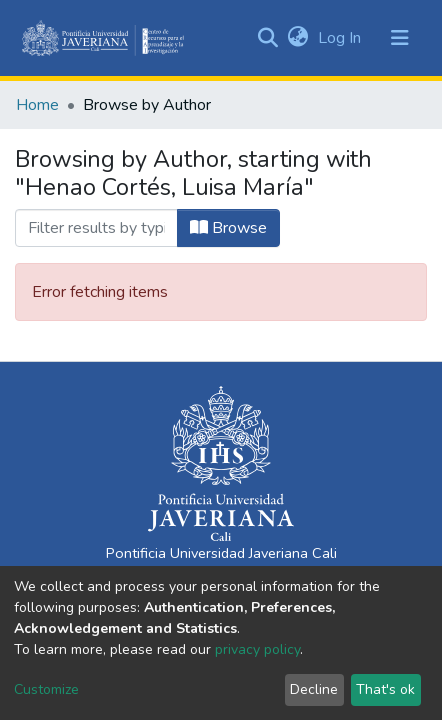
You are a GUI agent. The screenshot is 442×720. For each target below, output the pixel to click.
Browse (228, 228)
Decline (314, 689)
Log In (341, 38)
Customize (46, 689)
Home (37, 105)
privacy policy (257, 649)
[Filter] (96, 228)
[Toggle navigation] (400, 38)
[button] (297, 38)
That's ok (385, 689)
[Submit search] (267, 38)
